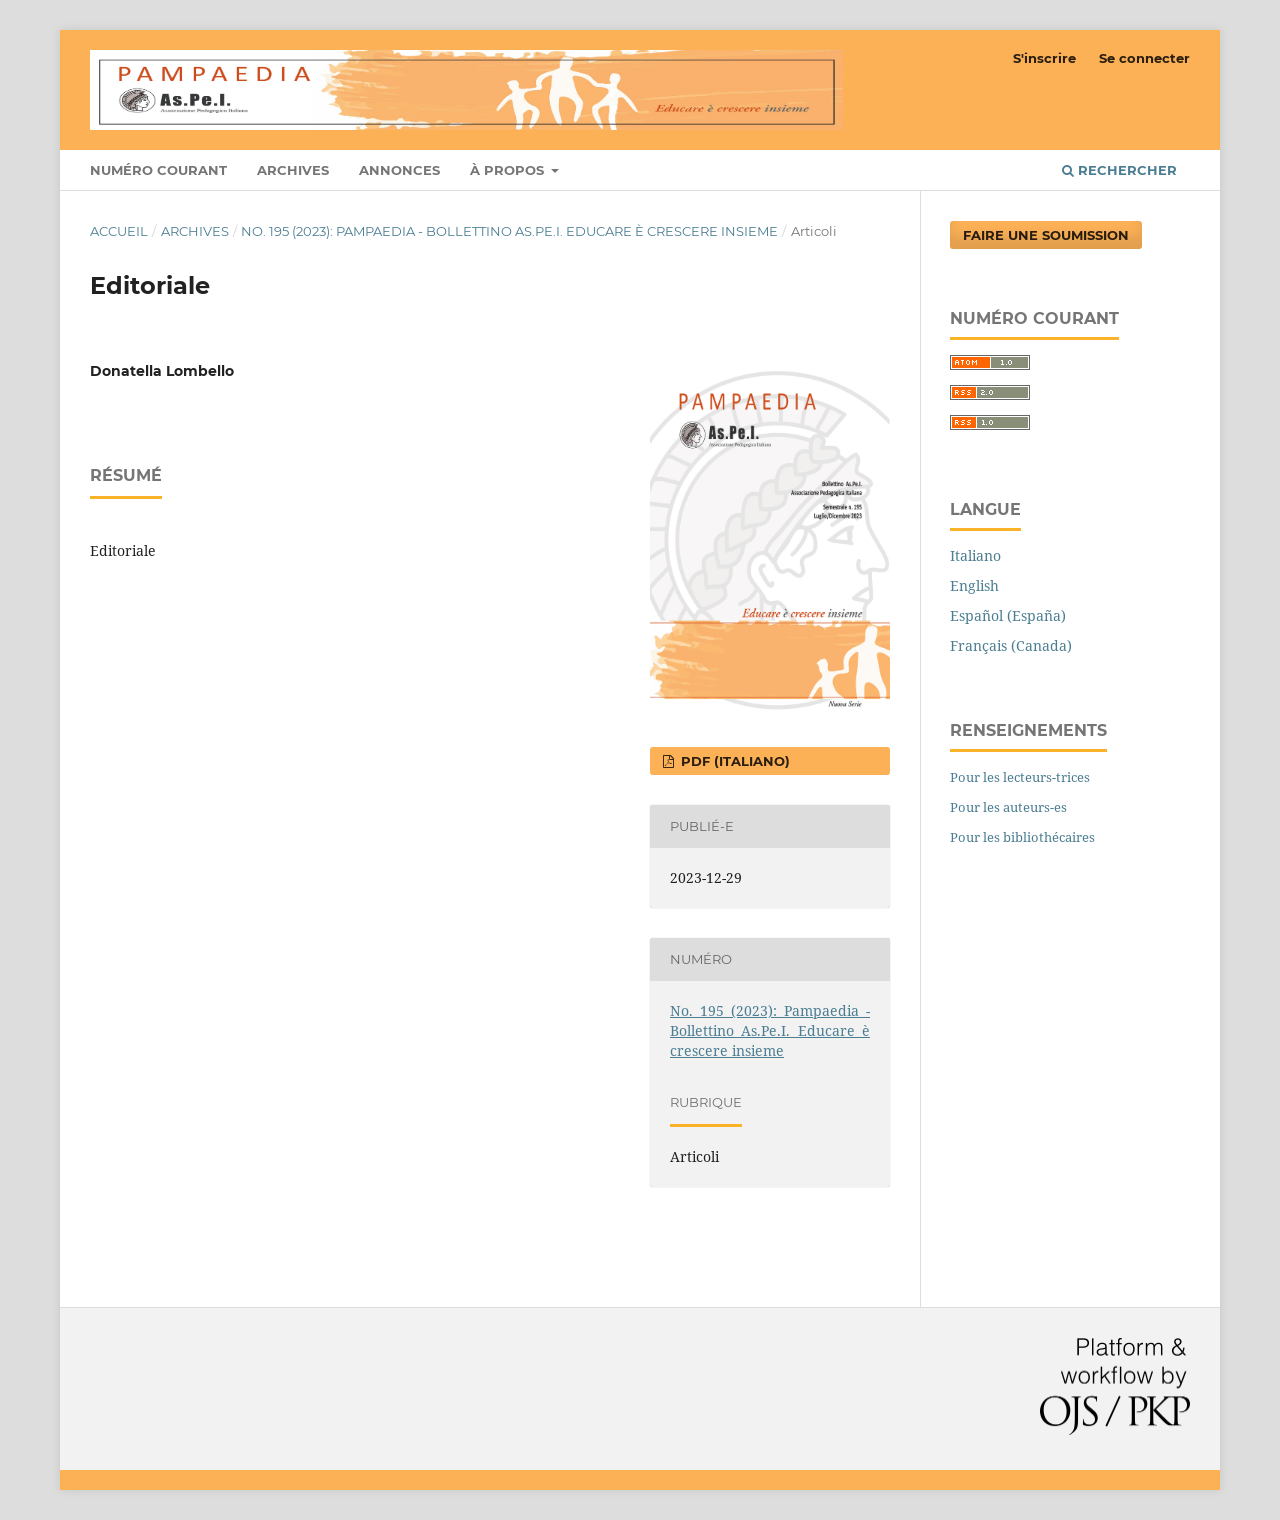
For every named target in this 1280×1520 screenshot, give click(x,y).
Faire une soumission (1046, 235)
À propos (509, 170)
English (974, 585)
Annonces (399, 170)
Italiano (975, 555)
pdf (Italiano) (733, 761)
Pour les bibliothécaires (1022, 837)
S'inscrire (1044, 58)
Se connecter (1144, 58)
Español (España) (1008, 615)
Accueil (119, 231)
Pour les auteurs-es (1008, 807)
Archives (293, 170)
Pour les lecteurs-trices (1020, 777)
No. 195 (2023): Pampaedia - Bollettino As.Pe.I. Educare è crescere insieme (509, 231)
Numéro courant (158, 170)
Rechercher (1119, 170)
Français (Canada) (1011, 645)
